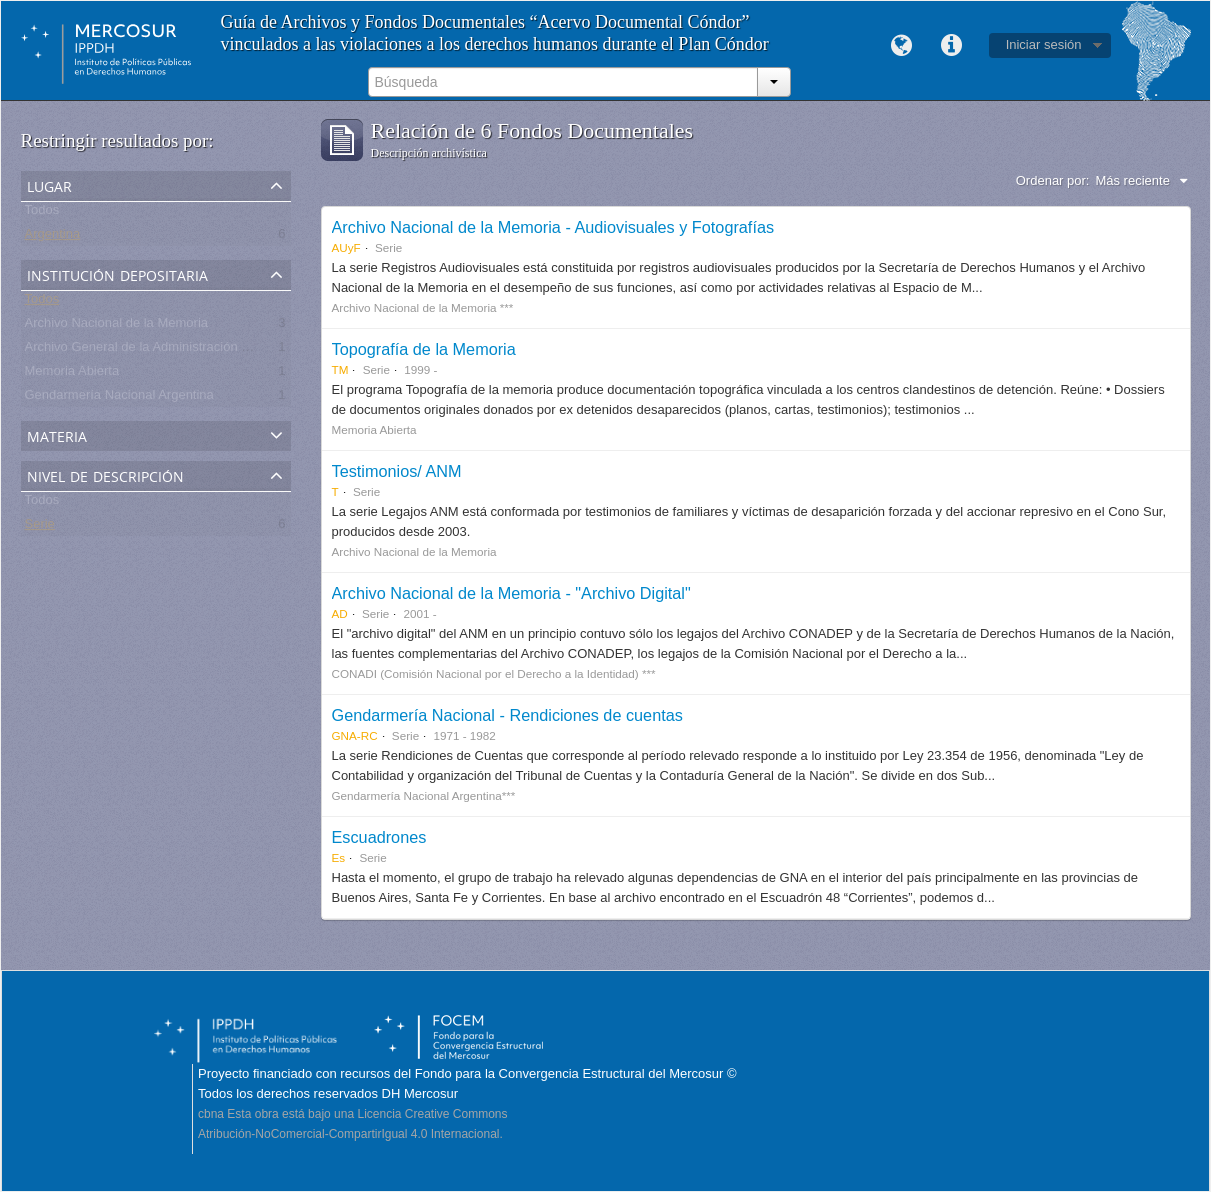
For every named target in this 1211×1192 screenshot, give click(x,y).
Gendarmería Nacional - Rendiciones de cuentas (507, 715)
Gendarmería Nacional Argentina (119, 398)
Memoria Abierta (72, 374)
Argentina (53, 237)
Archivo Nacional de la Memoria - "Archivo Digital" (511, 593)
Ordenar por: (1053, 180)
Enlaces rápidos (952, 46)
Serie (40, 527)
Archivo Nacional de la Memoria (117, 326)
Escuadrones (379, 837)
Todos (42, 213)
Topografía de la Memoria (424, 349)
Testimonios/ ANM (397, 471)
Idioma (902, 46)
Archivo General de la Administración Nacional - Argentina (192, 350)
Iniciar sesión (1044, 44)
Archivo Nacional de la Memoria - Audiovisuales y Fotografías (553, 227)
